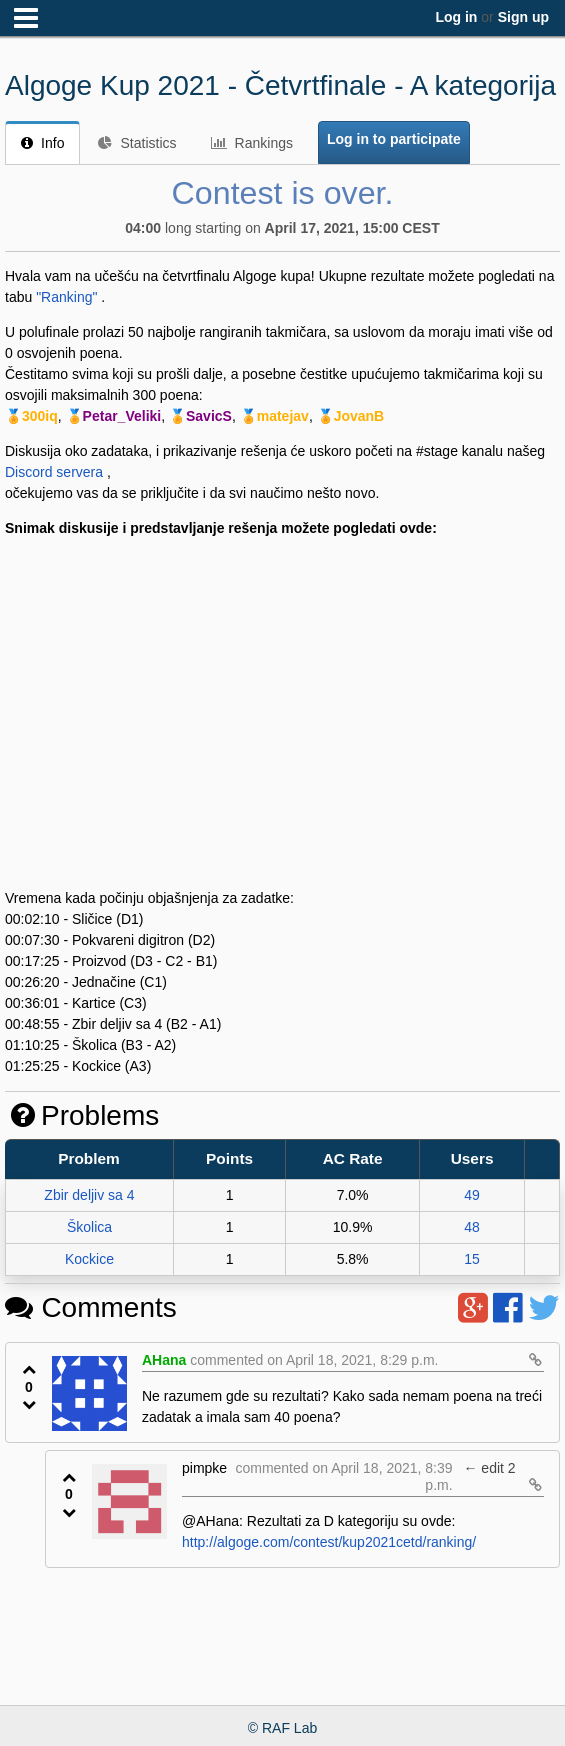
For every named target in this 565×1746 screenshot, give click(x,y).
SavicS (209, 416)
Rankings (252, 143)
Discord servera (54, 472)
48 (472, 1227)
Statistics (137, 143)
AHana (164, 1360)
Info (42, 143)
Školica (89, 1227)
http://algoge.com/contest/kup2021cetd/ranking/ (329, 1542)
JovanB (359, 416)
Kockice (89, 1259)
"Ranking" (66, 297)
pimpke (204, 1468)
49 (472, 1195)
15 (472, 1259)
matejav (283, 416)
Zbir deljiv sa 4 (89, 1195)
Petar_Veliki (122, 416)
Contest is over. (283, 193)
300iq (40, 416)
